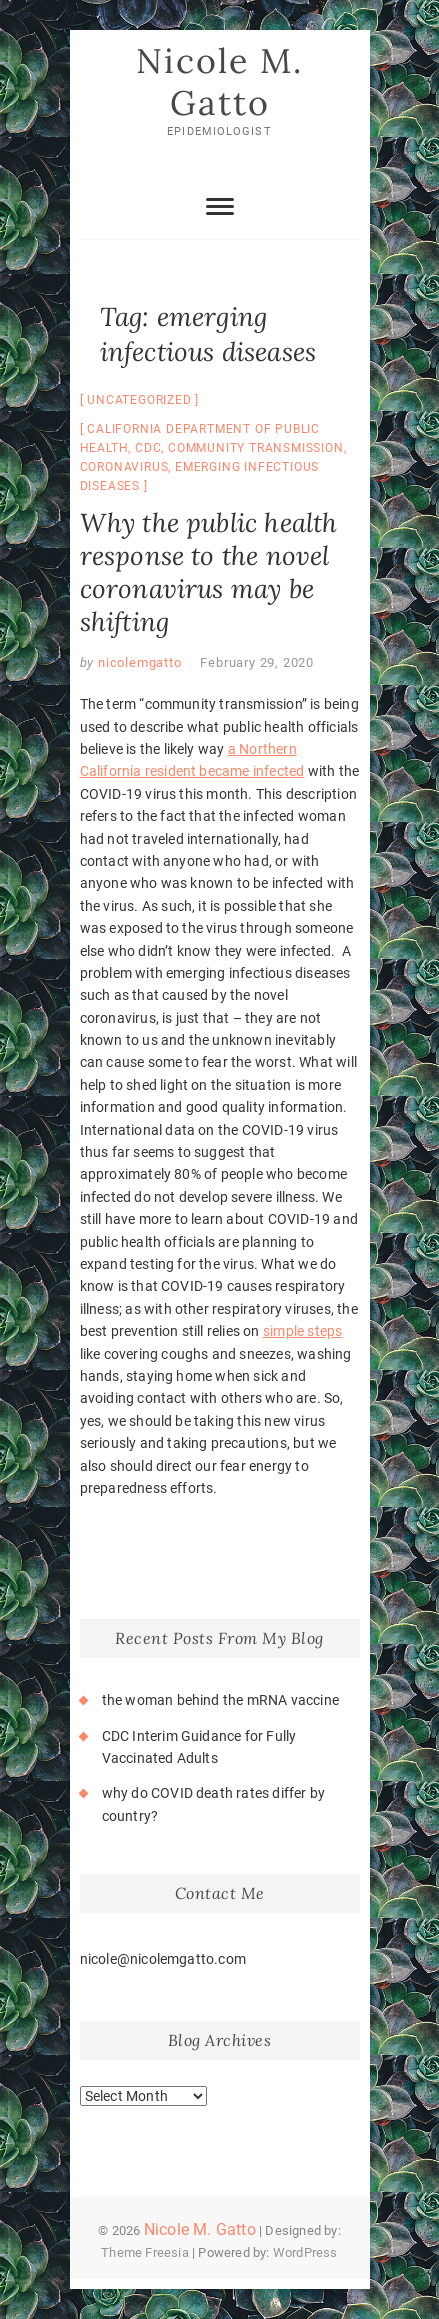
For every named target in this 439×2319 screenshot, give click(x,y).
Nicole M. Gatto (219, 81)
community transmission (256, 448)
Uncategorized (139, 400)
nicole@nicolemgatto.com (163, 1959)
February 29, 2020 (257, 662)
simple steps (302, 1331)
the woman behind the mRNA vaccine (221, 1700)
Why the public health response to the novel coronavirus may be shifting (209, 572)
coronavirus (124, 467)
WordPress (305, 2252)
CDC (148, 448)
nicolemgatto (137, 662)
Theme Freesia (145, 2252)
